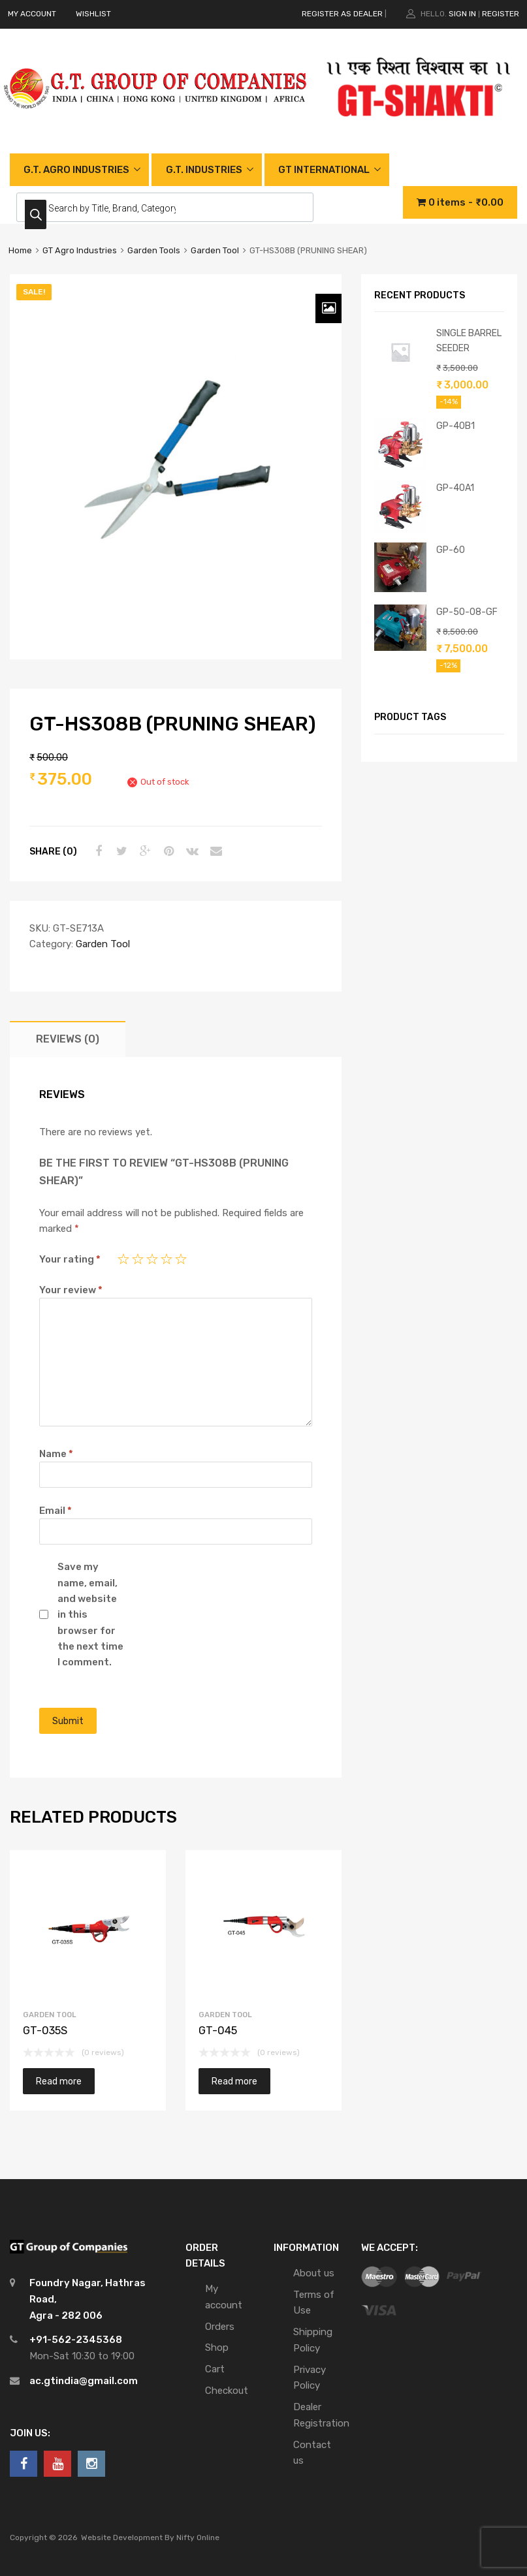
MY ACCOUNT (32, 13)
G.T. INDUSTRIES (204, 170)
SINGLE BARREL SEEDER (469, 340)
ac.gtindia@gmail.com (83, 2381)
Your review (71, 1290)
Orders (219, 2327)
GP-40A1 (455, 487)
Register (500, 13)
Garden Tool (215, 250)
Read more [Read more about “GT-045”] (234, 2081)
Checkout (226, 2390)
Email (55, 1510)
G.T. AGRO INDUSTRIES (76, 170)
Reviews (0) (67, 1039)
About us (313, 2273)
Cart (215, 2369)
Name (56, 1454)
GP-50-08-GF (467, 611)
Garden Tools (153, 250)
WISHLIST (93, 13)
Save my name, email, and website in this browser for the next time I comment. (90, 1614)
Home (20, 250)
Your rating (70, 1259)
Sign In (462, 13)
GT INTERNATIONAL (324, 170)
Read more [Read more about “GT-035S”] (59, 2081)
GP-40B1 (455, 425)
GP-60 (450, 549)
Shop (217, 2347)
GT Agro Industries (79, 250)
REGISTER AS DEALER (342, 13)
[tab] (67, 1039)
